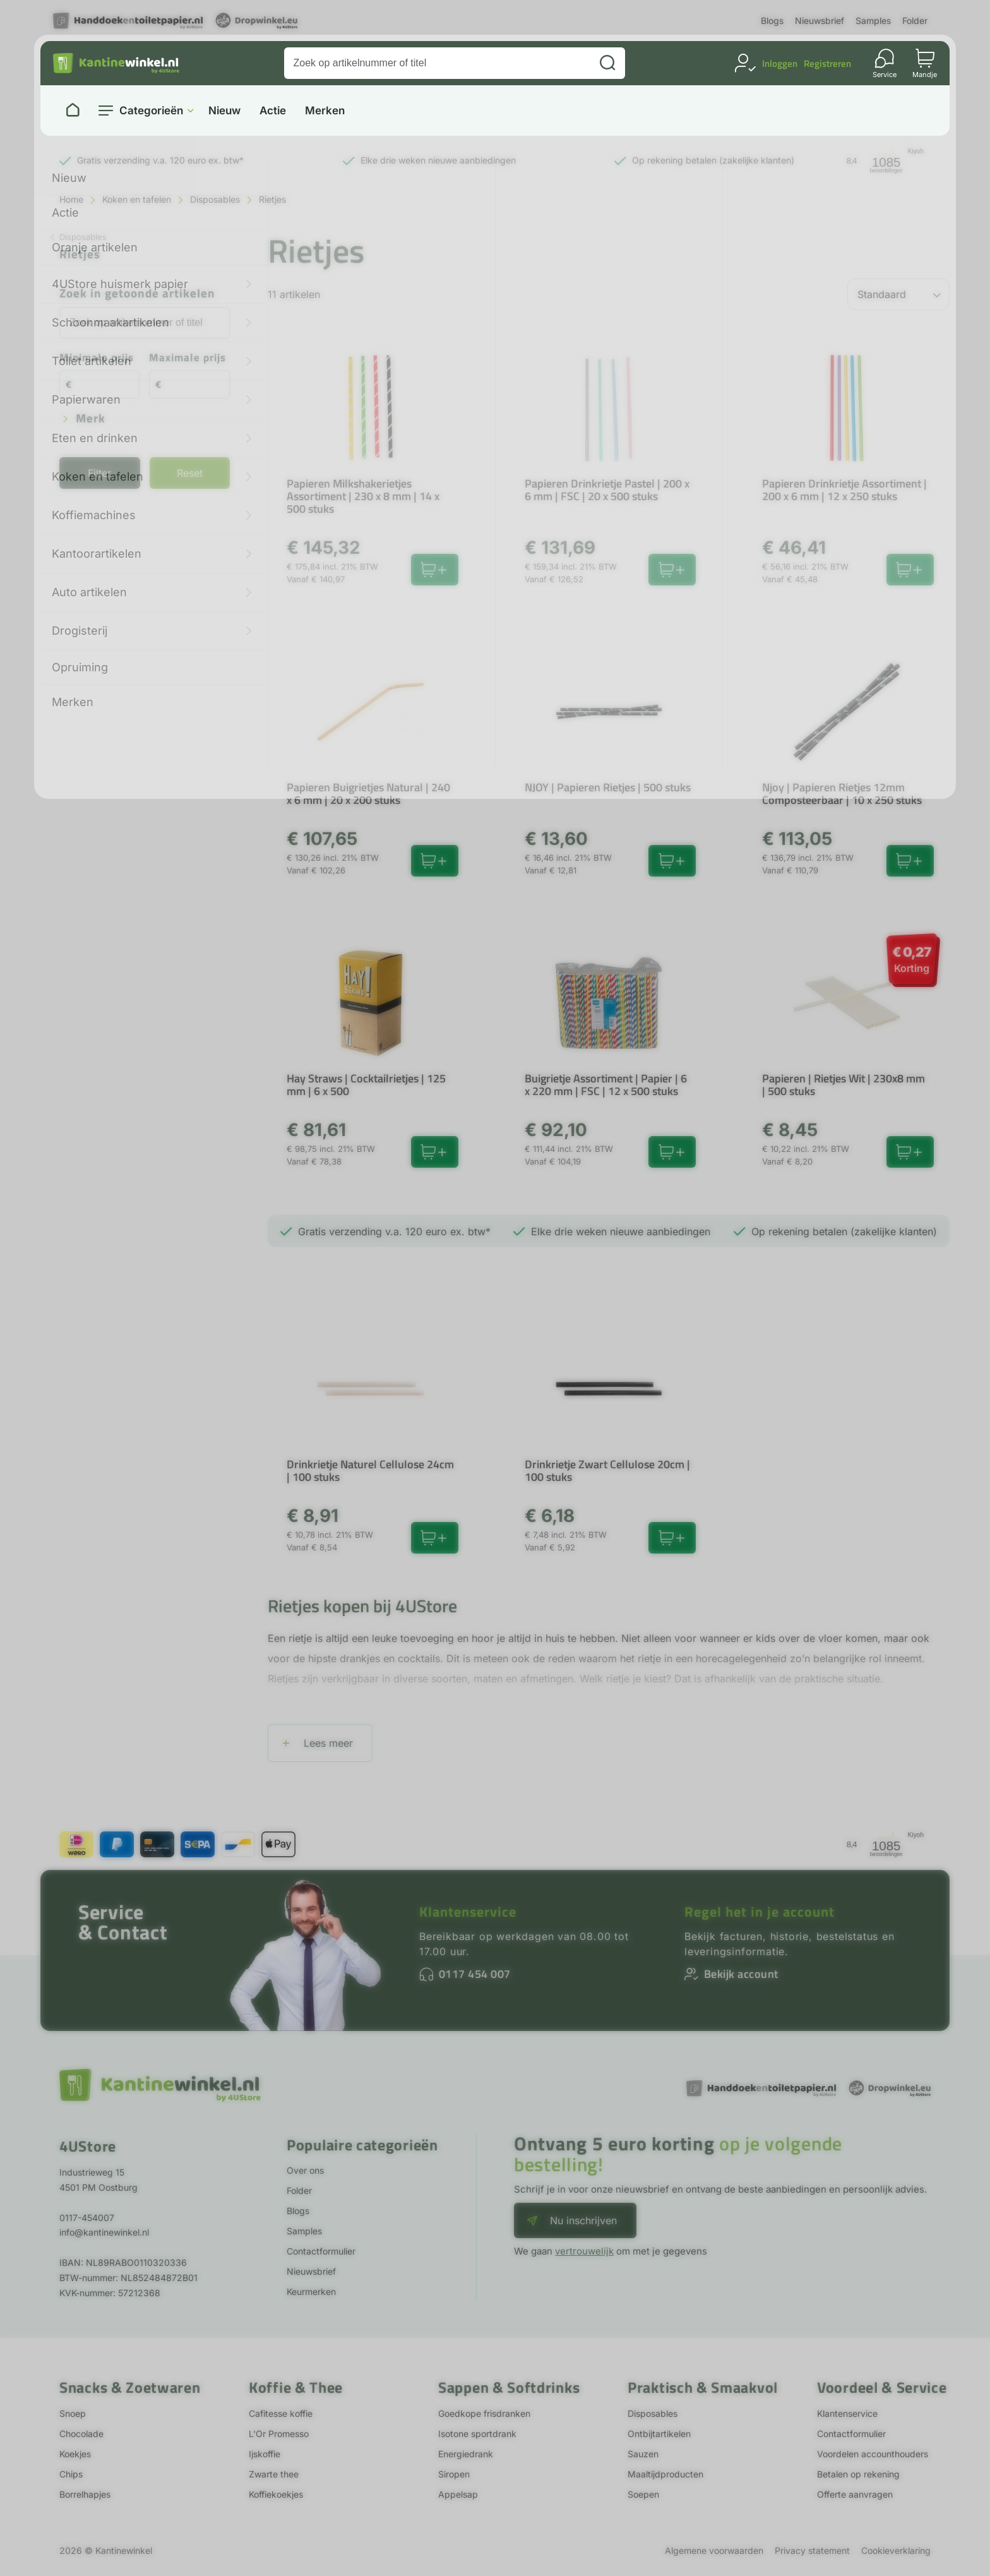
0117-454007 (86, 2217)
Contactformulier (321, 2251)
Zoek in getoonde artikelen (137, 294)
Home (71, 199)
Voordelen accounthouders (872, 2453)
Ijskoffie (264, 2453)
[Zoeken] (607, 63)
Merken (325, 110)
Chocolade (81, 2433)
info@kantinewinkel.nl (104, 2232)
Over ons (305, 2170)
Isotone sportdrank (477, 2433)
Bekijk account (741, 1973)
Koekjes (75, 2453)
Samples (873, 20)
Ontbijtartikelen (659, 2433)
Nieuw (224, 110)
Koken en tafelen (136, 199)
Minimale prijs (96, 358)
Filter (99, 473)
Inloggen (779, 63)
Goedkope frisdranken (484, 2413)
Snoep (72, 2413)
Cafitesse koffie (281, 2413)
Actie (272, 110)
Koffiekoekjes (276, 2494)
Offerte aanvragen (855, 2494)
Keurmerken (311, 2291)
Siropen (454, 2474)
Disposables (215, 199)
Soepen (643, 2494)
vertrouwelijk (584, 2251)
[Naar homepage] (72, 110)
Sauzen (643, 2453)
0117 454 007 (475, 1973)
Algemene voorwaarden (714, 2550)
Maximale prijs (187, 358)
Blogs (772, 20)
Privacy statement (812, 2550)
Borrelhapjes (84, 2494)
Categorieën (151, 110)
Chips (71, 2474)
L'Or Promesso (279, 2433)
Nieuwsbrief (819, 20)
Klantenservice (467, 1911)
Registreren (827, 63)
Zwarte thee (274, 2474)
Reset (190, 473)
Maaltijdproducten (665, 2474)
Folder (914, 20)
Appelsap (458, 2494)
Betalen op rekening (858, 2474)
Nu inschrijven (583, 2220)
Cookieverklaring (896, 2550)
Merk (90, 419)
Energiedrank (465, 2453)
